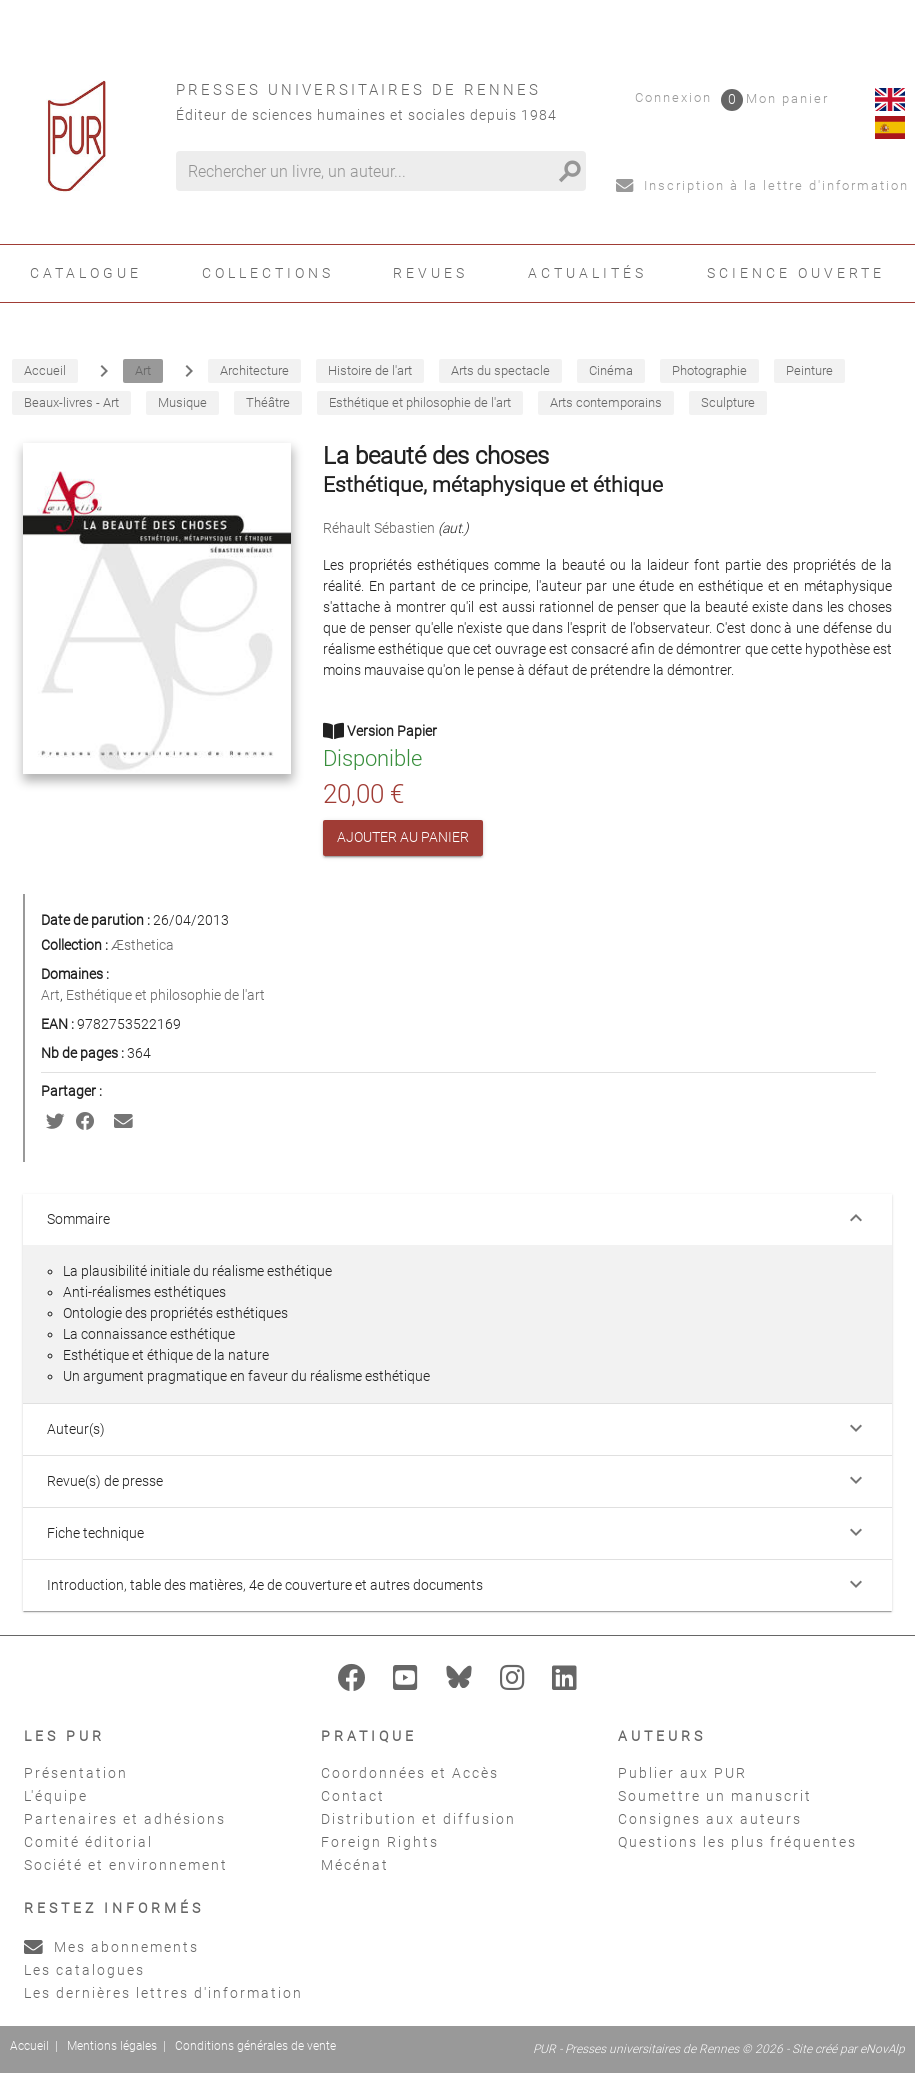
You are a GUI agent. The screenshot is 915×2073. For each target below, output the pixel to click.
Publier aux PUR (682, 1773)
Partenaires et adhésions (125, 1819)
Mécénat (355, 1865)
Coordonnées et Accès (410, 1773)
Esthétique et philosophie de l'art (165, 995)
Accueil (29, 2046)
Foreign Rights (380, 1842)
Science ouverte (796, 273)
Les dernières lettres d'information (163, 1993)
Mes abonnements (111, 1947)
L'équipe (56, 1796)
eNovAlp (882, 2049)
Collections (268, 273)
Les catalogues (84, 1970)
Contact (353, 1796)
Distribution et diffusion (418, 1819)
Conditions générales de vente (255, 2046)
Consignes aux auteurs (710, 1819)
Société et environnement (126, 1865)
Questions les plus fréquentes (737, 1842)
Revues (430, 273)
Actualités (587, 273)
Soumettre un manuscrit (715, 1796)
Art (50, 995)
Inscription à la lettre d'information (762, 185)
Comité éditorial (88, 1842)
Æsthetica (142, 945)
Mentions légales (112, 2046)
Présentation (76, 1773)
